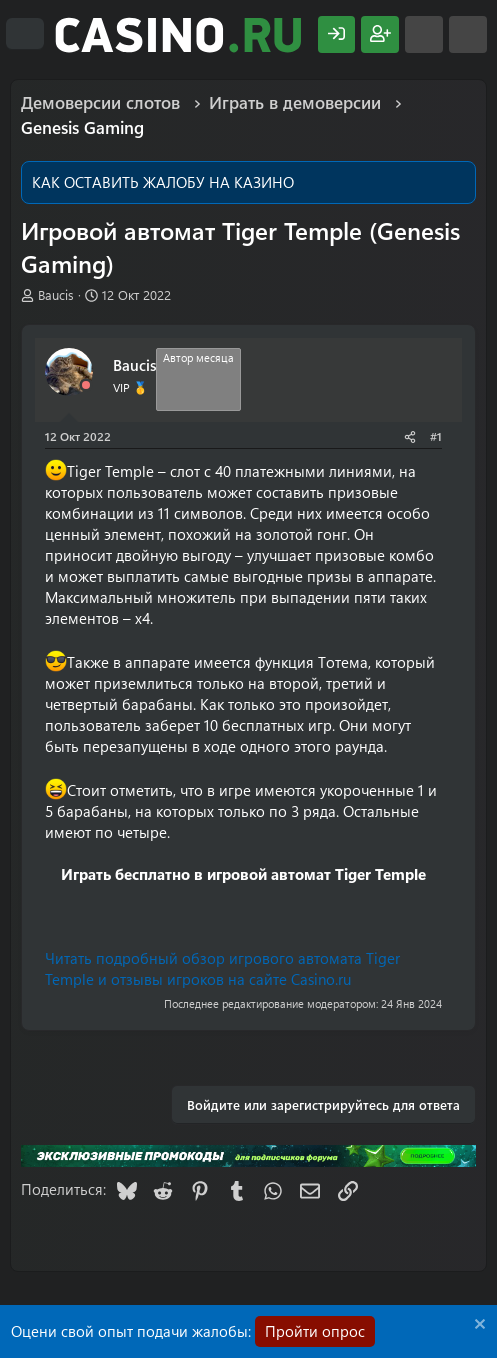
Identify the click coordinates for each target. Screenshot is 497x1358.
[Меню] (25, 34)
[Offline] (86, 385)
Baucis (56, 294)
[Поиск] (468, 34)
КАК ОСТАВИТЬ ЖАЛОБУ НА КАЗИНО (163, 182)
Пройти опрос (315, 1331)
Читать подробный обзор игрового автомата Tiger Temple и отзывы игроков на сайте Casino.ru (222, 968)
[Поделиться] (410, 436)
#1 (436, 436)
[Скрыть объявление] (477, 1326)
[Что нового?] (424, 34)
